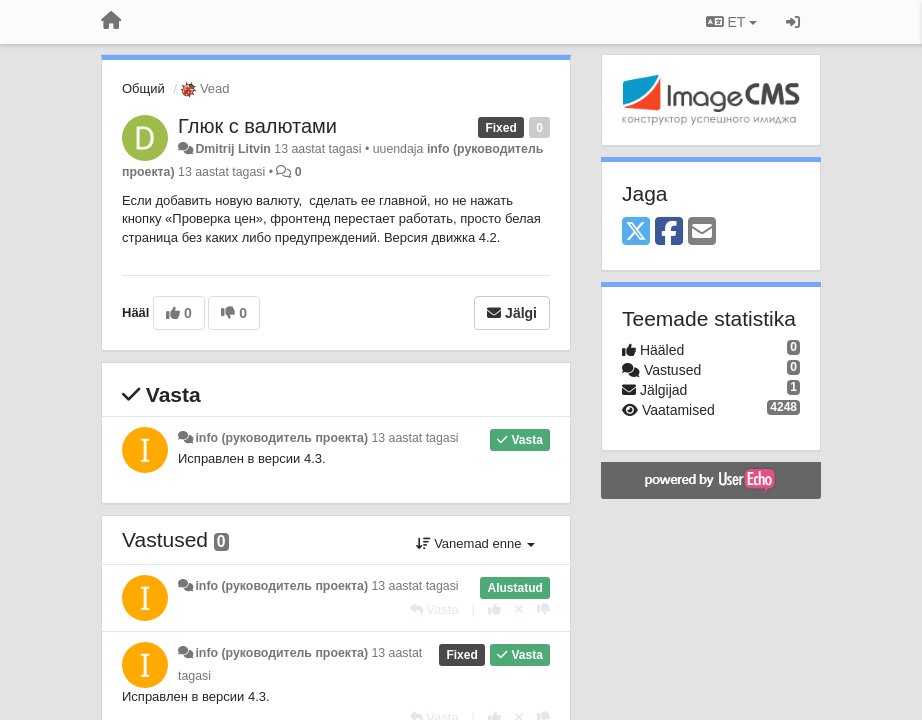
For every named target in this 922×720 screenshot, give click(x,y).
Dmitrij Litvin (232, 149)
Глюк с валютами (257, 126)
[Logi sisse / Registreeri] (793, 22)
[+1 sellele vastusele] (494, 609)
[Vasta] (434, 609)
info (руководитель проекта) (281, 438)
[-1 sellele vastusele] (543, 609)
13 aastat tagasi (414, 438)
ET (731, 22)
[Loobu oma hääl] (519, 609)
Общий (143, 88)
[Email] (702, 232)
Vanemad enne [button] (475, 543)
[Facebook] (669, 232)
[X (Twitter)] (636, 232)
